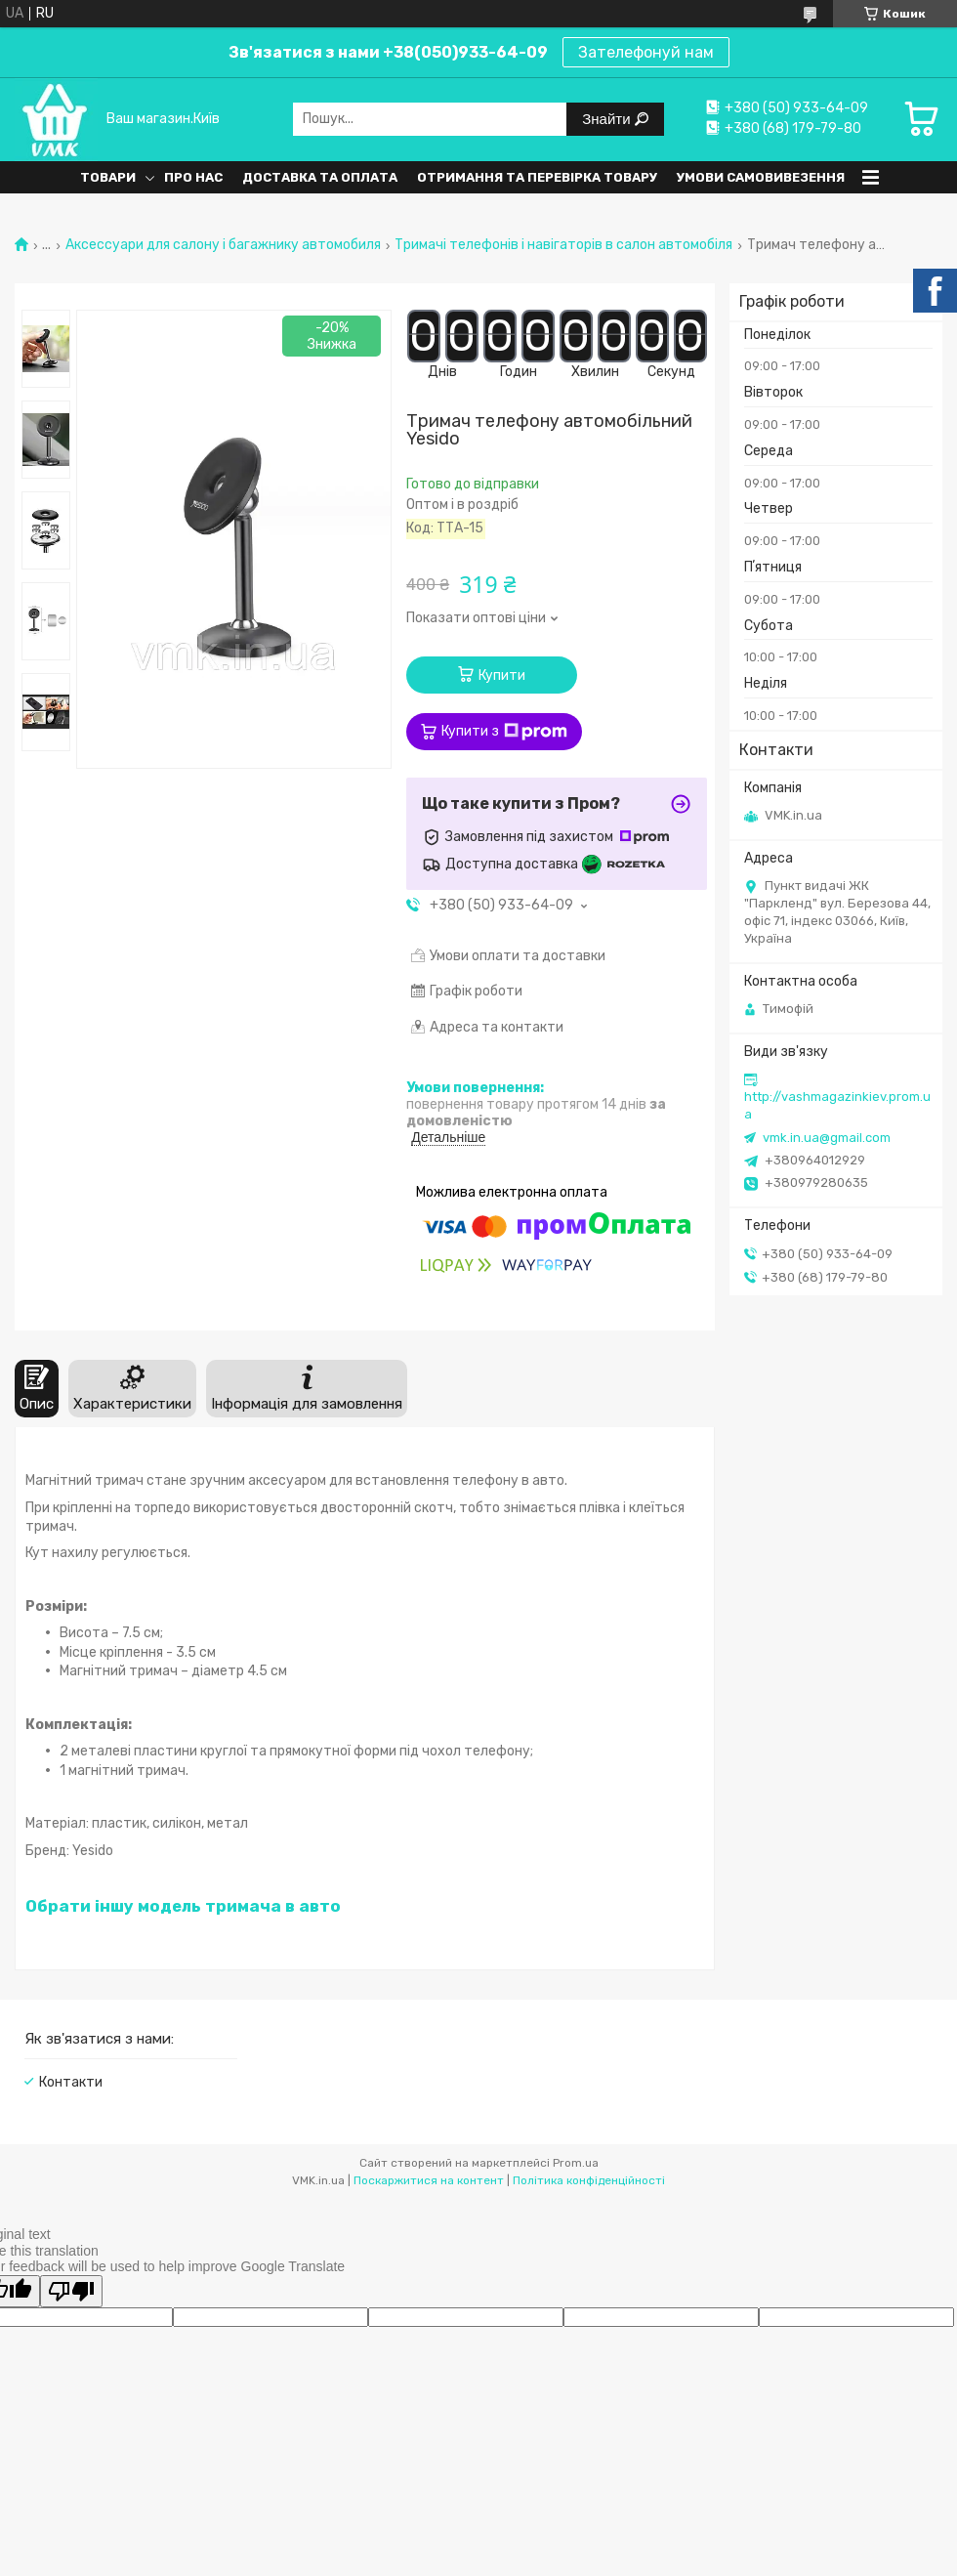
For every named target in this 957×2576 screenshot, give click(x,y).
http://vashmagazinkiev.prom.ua (837, 1105)
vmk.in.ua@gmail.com (827, 1137)
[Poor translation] (71, 2291)
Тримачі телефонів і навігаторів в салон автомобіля (563, 245)
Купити (501, 675)
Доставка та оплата (319, 177)
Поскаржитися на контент (429, 2180)
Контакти (71, 2082)
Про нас (193, 177)
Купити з (504, 731)
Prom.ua (576, 2163)
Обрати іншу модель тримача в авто (183, 1906)
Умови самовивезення (761, 177)
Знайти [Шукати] (608, 118)
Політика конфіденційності (589, 2180)
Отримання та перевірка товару (537, 177)
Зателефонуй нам (646, 52)
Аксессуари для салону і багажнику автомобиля (223, 245)
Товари (108, 177)
